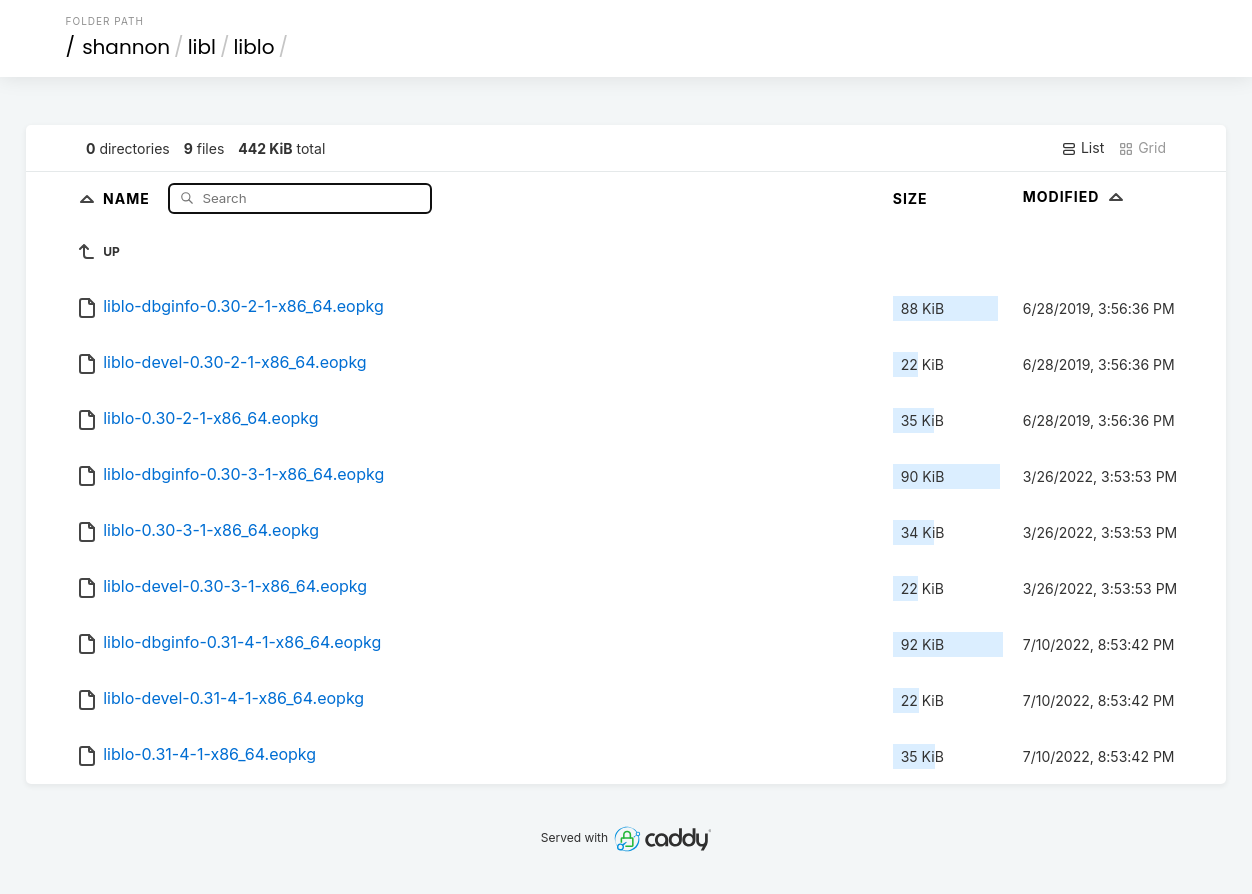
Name (128, 197)
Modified (1075, 196)
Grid (1142, 148)
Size (910, 198)
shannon (126, 47)
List (1082, 148)
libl (202, 47)
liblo (253, 47)
